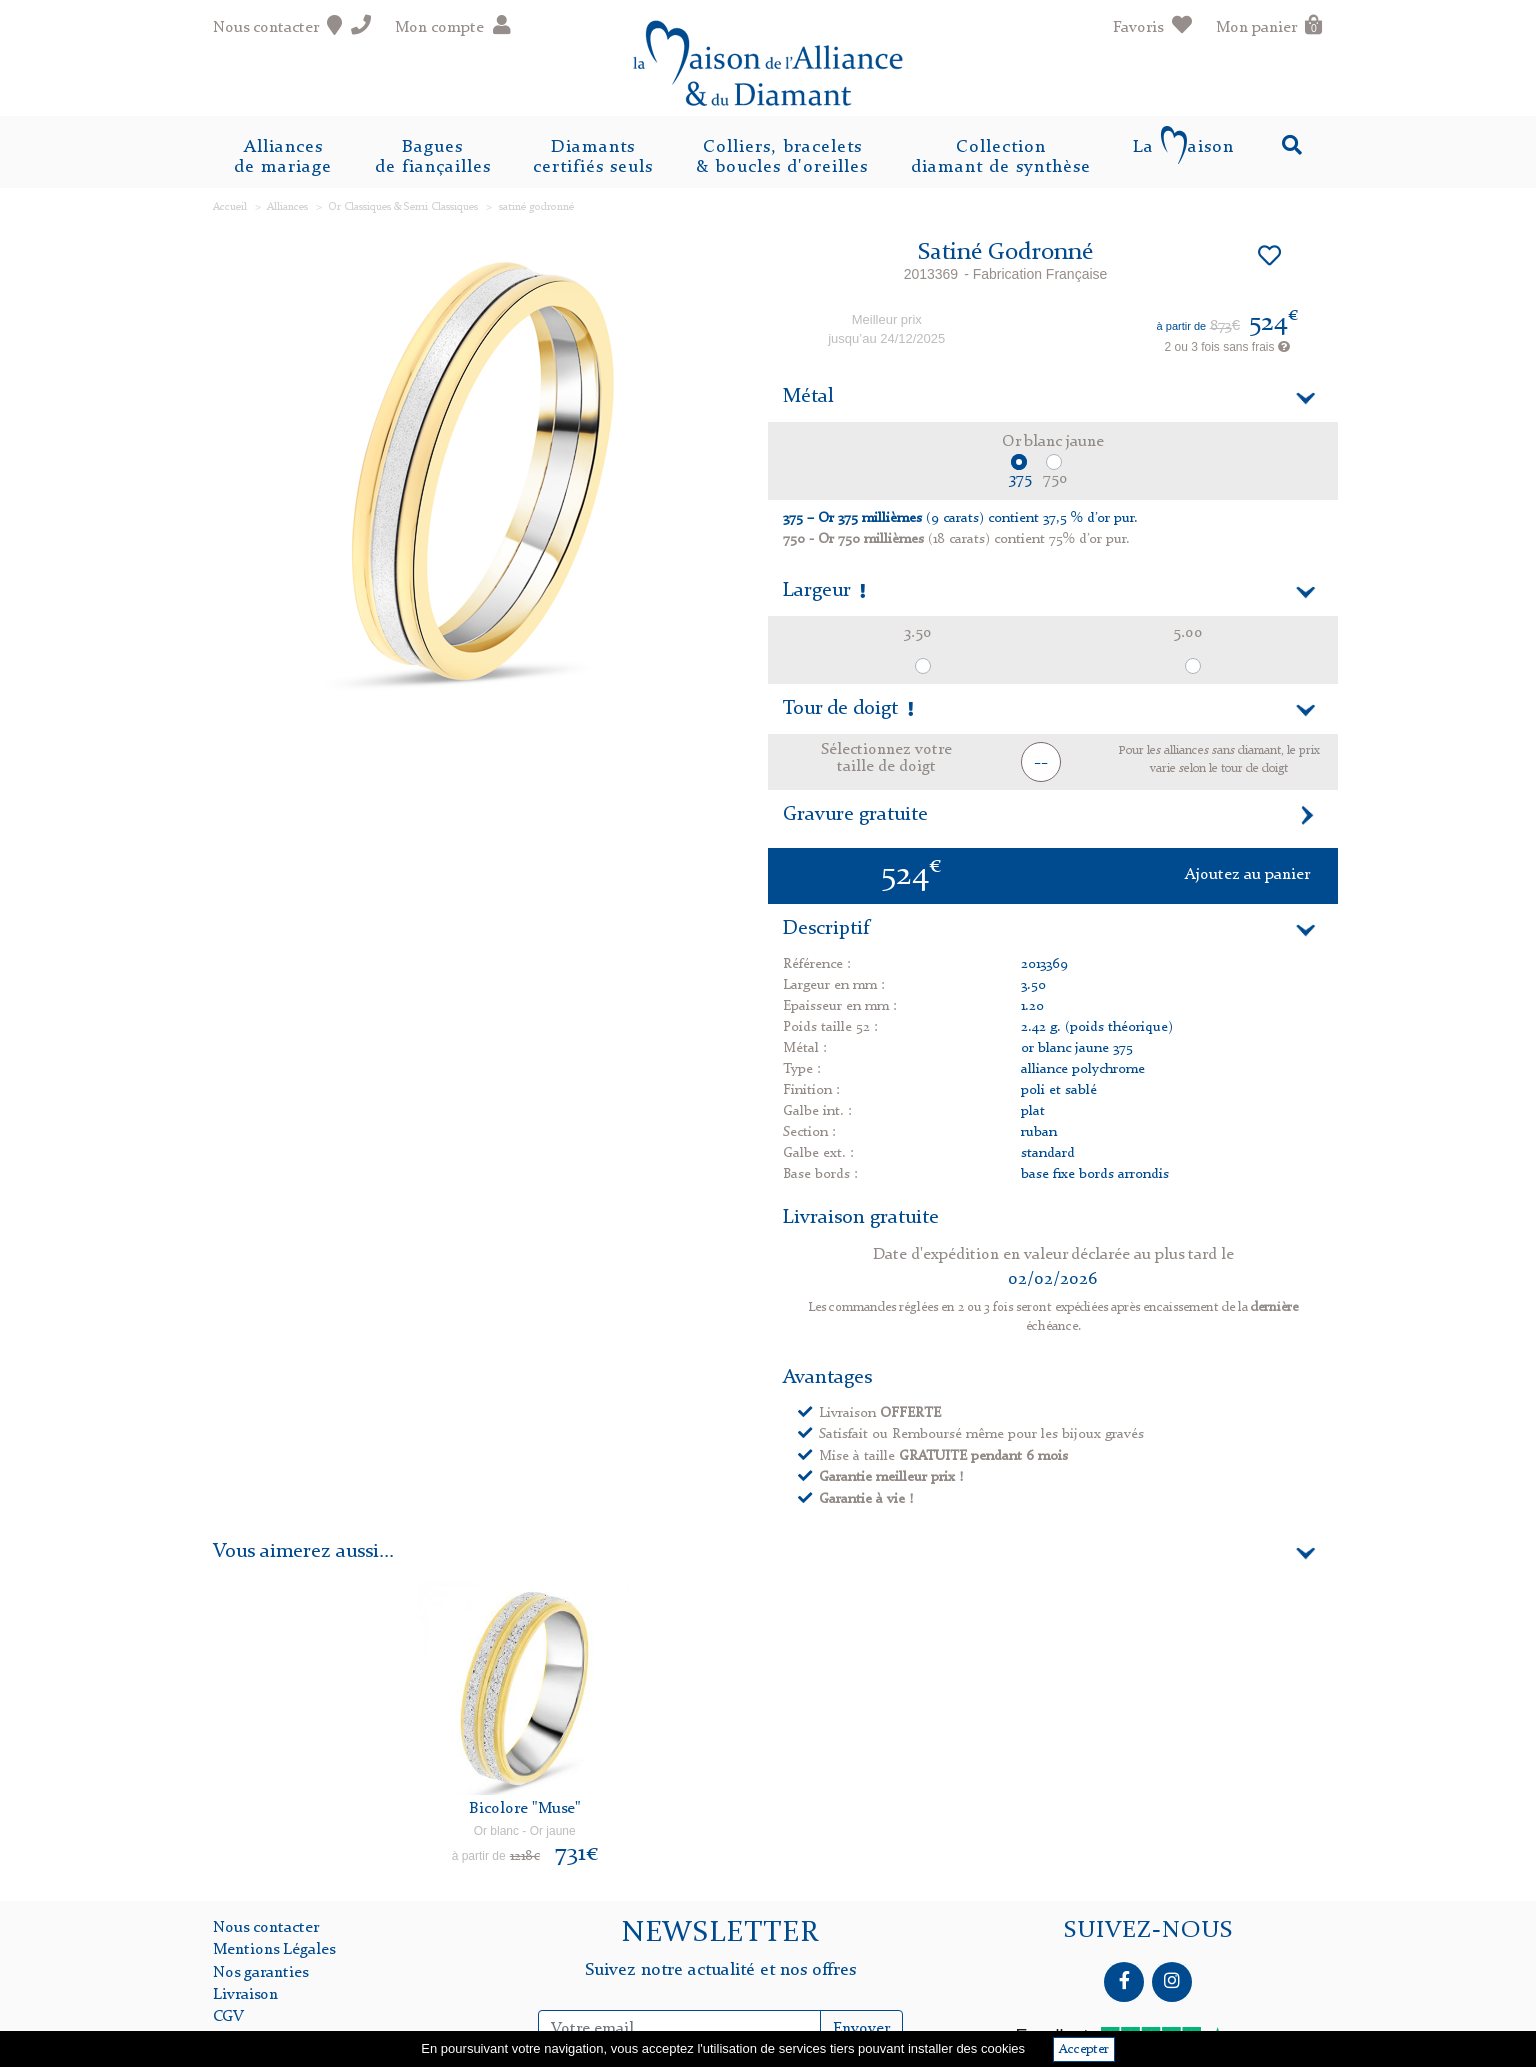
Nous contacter (266, 1928)
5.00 (1188, 633)
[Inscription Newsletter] (680, 2029)
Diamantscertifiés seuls (593, 157)
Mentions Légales (274, 1950)
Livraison (245, 1995)
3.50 (918, 633)
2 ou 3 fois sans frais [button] (1226, 347)
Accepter (1084, 2049)
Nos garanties (260, 1973)
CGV (228, 2017)
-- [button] (1041, 763)
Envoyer (861, 2029)
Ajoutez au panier (1247, 875)
